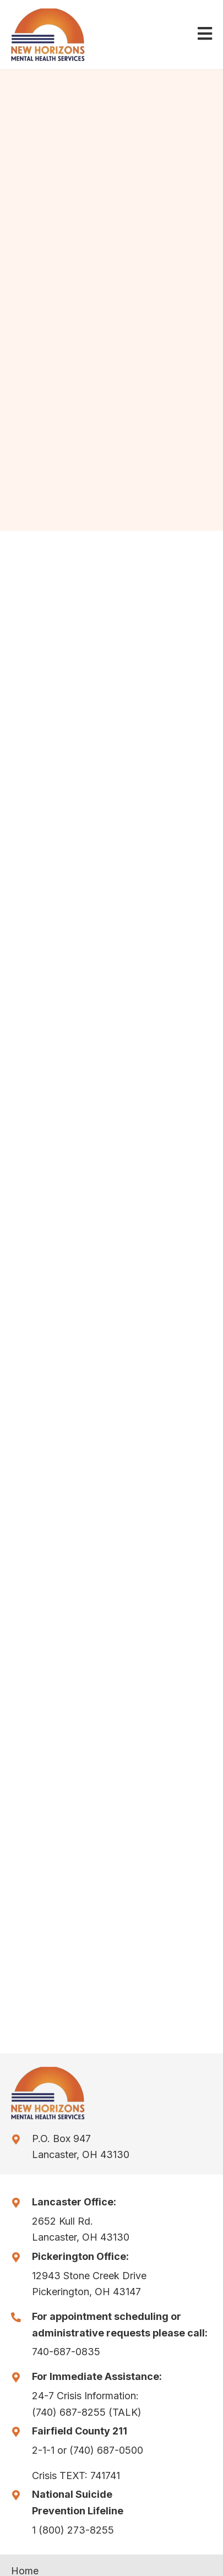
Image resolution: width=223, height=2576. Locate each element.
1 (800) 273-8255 (73, 2530)
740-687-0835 (66, 2351)
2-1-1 (43, 2450)
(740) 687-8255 (69, 2412)
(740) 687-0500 (106, 2450)
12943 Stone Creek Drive (89, 2275)
